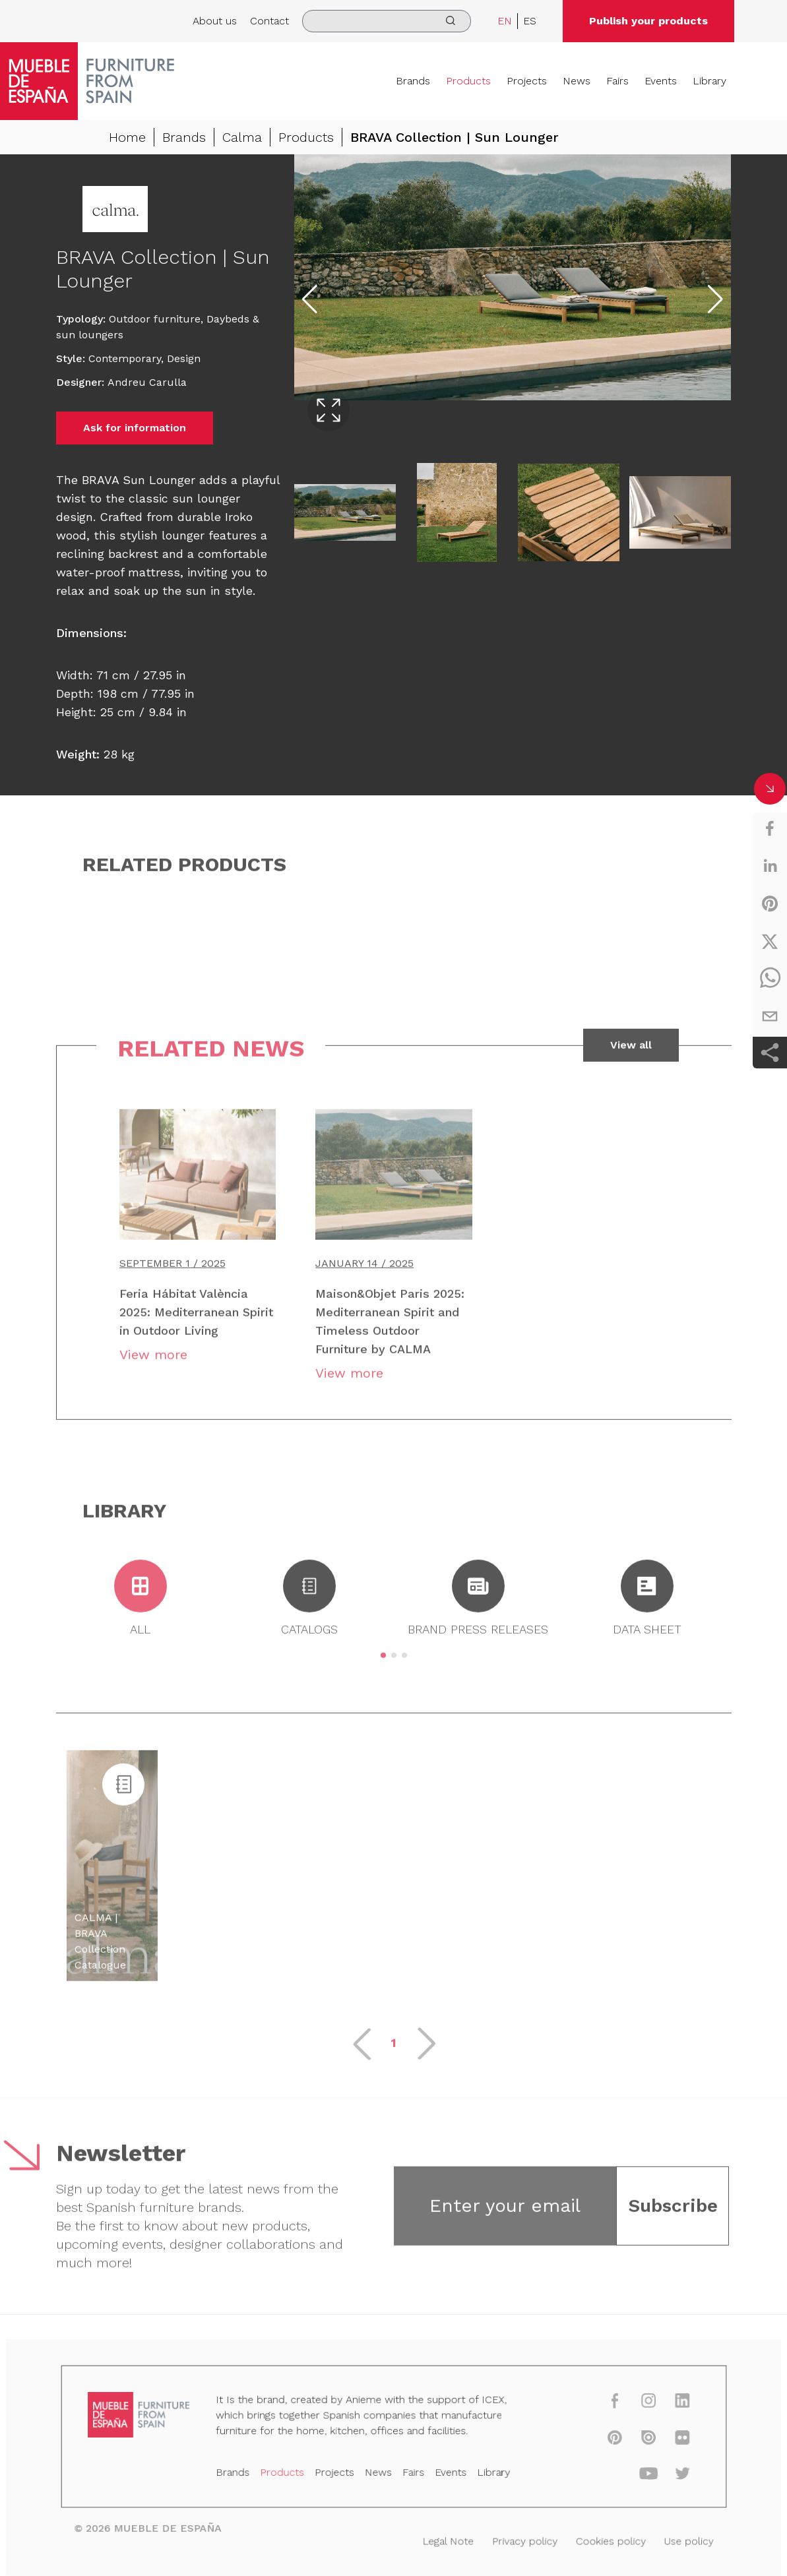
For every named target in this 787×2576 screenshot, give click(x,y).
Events (661, 81)
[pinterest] (770, 903)
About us (215, 21)
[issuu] (634, 2441)
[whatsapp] (770, 979)
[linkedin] (770, 866)
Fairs (617, 81)
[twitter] (770, 941)
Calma (242, 137)
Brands (413, 81)
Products (468, 81)
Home (127, 137)
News (576, 81)
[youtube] (634, 2475)
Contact (269, 21)
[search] (386, 21)
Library (709, 81)
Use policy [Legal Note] (672, 2540)
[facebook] (770, 828)
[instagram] (634, 2406)
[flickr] (666, 2441)
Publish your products (648, 21)
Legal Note (444, 2540)
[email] (770, 1016)
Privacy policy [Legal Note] (517, 2540)
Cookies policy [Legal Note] (598, 2540)
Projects (527, 81)
